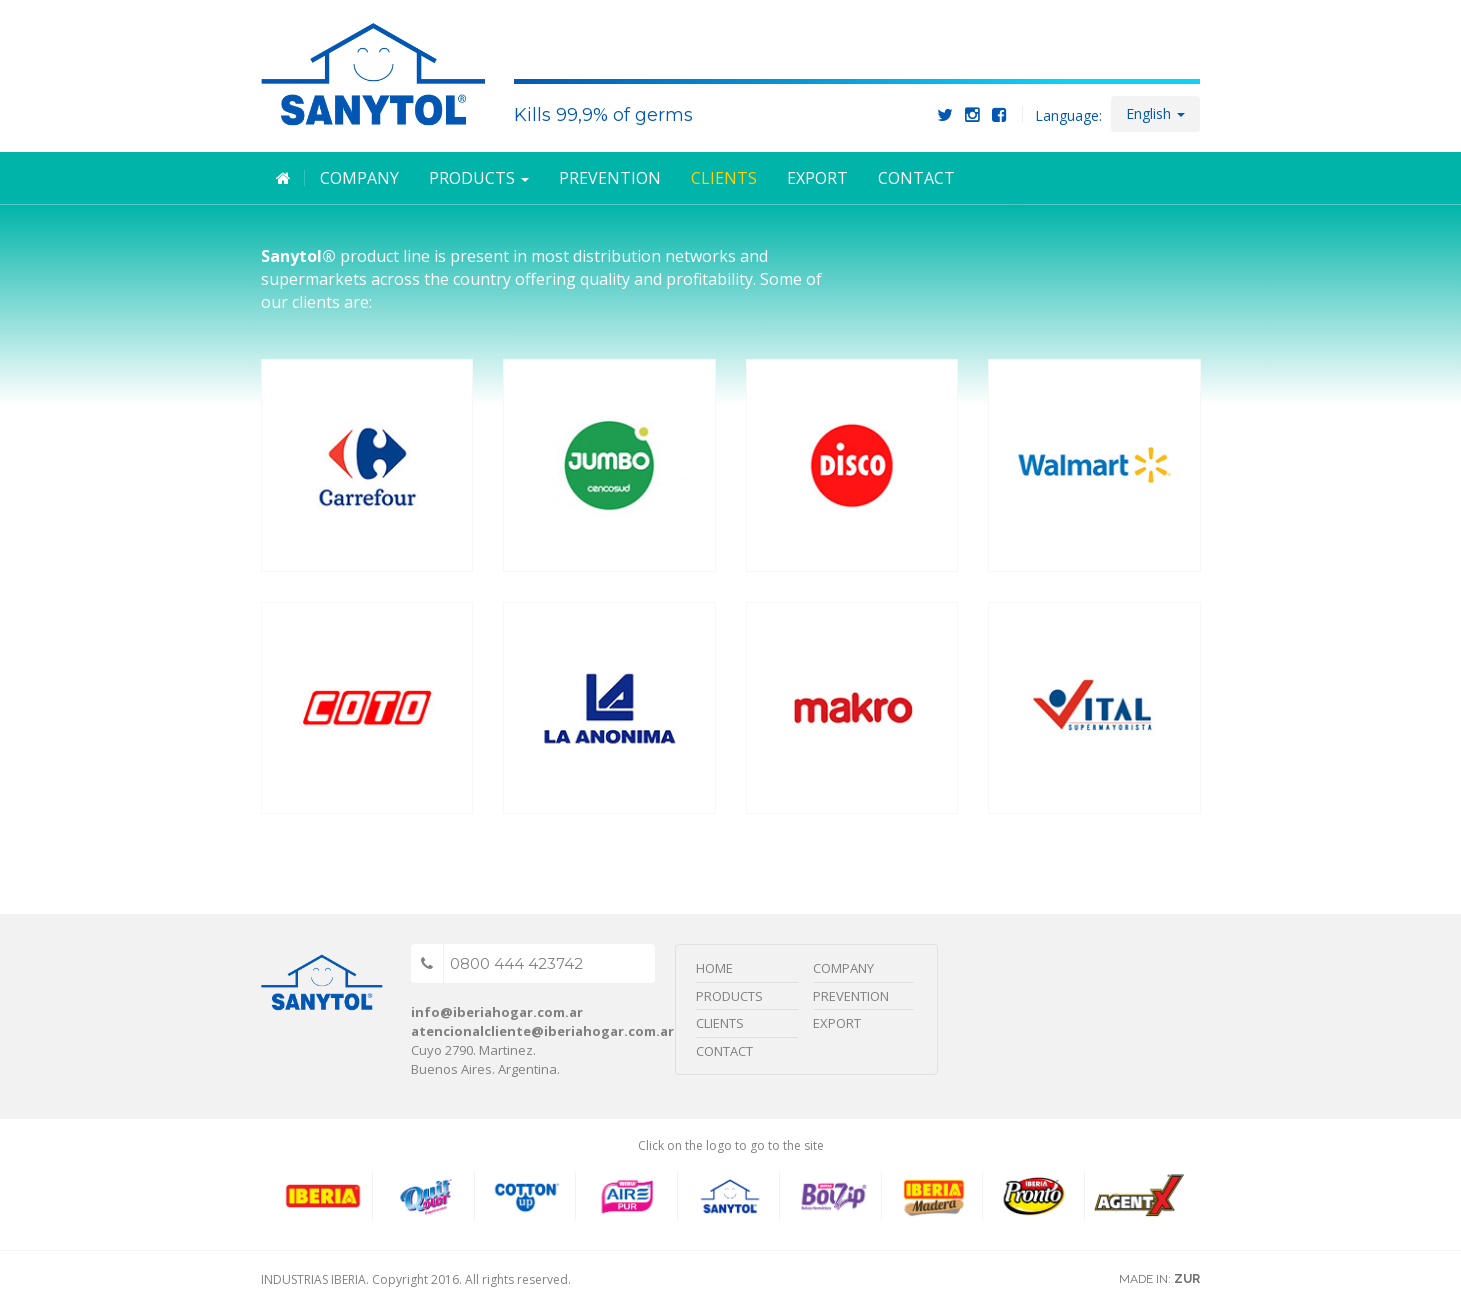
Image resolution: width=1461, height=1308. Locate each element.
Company (359, 178)
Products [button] (479, 178)
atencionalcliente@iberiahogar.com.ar (542, 1031)
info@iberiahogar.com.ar (497, 1012)
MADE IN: (1159, 1279)
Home (714, 968)
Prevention (610, 178)
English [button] (1155, 113)
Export (817, 178)
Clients (724, 178)
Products (729, 996)
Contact (916, 178)
